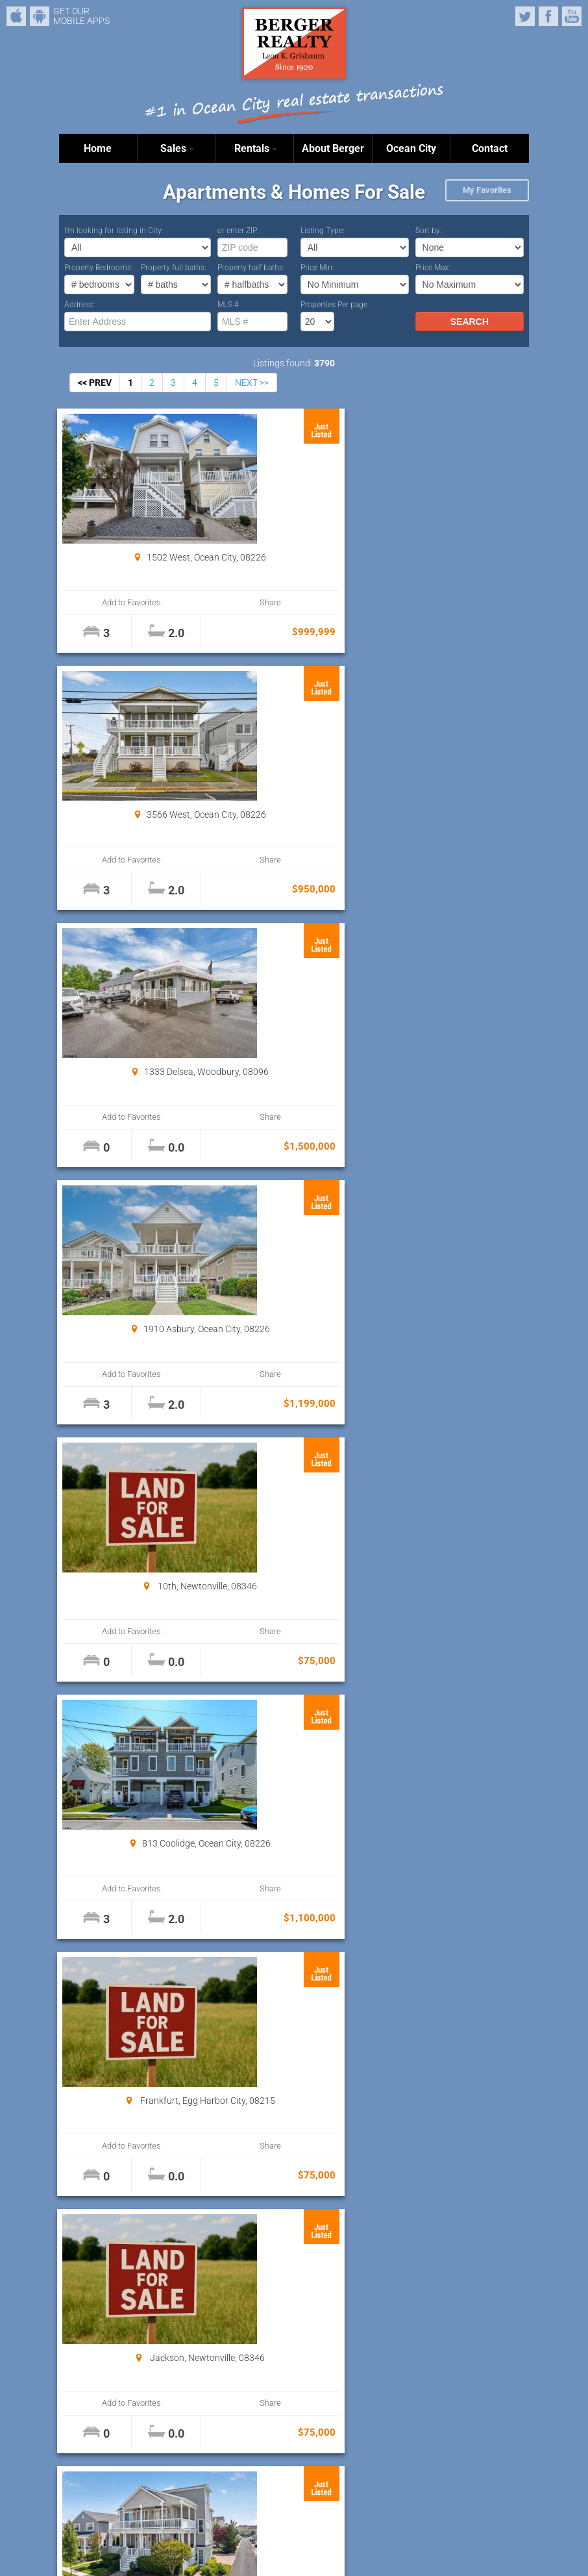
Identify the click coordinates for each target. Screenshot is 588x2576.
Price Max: (432, 267)
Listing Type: (322, 230)
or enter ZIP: (238, 230)
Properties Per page (333, 304)
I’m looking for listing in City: (114, 230)
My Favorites (487, 190)
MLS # (228, 304)
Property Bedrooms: (98, 267)
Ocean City (411, 148)
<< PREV (95, 382)
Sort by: (428, 230)
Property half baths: (251, 267)
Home (98, 148)
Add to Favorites (99, 602)
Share (169, 602)
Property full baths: (173, 267)
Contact (490, 148)
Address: (79, 304)
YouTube (572, 16)
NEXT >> (252, 382)
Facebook (548, 16)
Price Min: (317, 267)
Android (39, 16)
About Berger (333, 148)
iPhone (16, 16)
